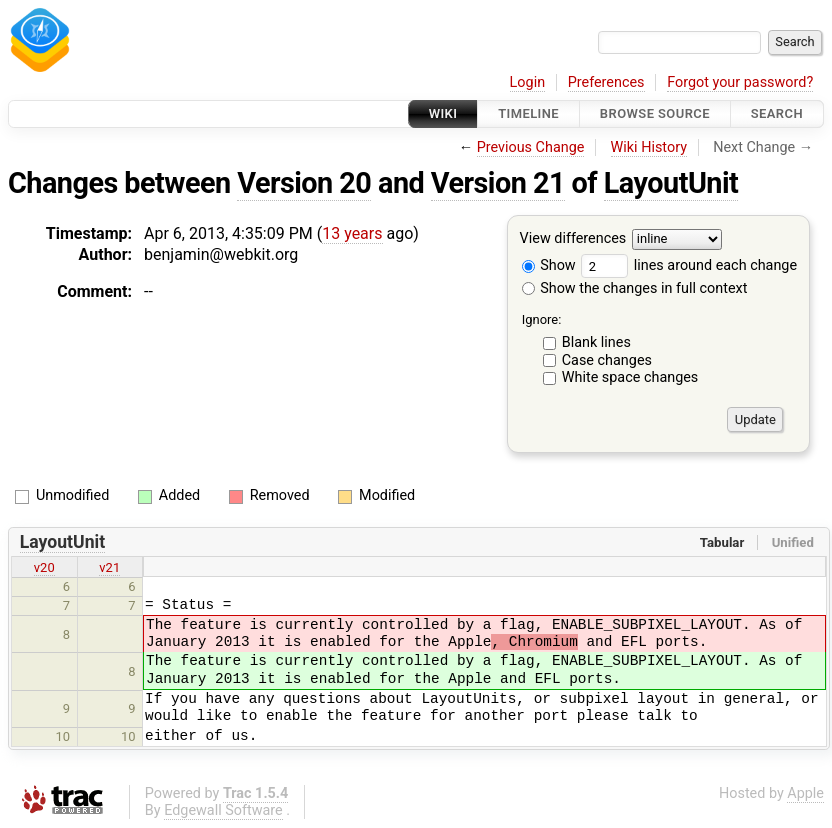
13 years (352, 233)
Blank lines (596, 342)
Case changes (607, 360)
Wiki (443, 113)
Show (549, 265)
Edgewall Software (223, 810)
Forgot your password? (740, 82)
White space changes (630, 377)
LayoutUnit (671, 183)
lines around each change (689, 265)
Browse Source (655, 113)
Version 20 (304, 183)
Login (528, 82)
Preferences (606, 82)
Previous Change (531, 147)
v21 (109, 567)
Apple (805, 793)
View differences (573, 239)
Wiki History (649, 147)
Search (777, 113)
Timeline (528, 113)
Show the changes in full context (635, 288)
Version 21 (498, 183)
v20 (44, 567)
